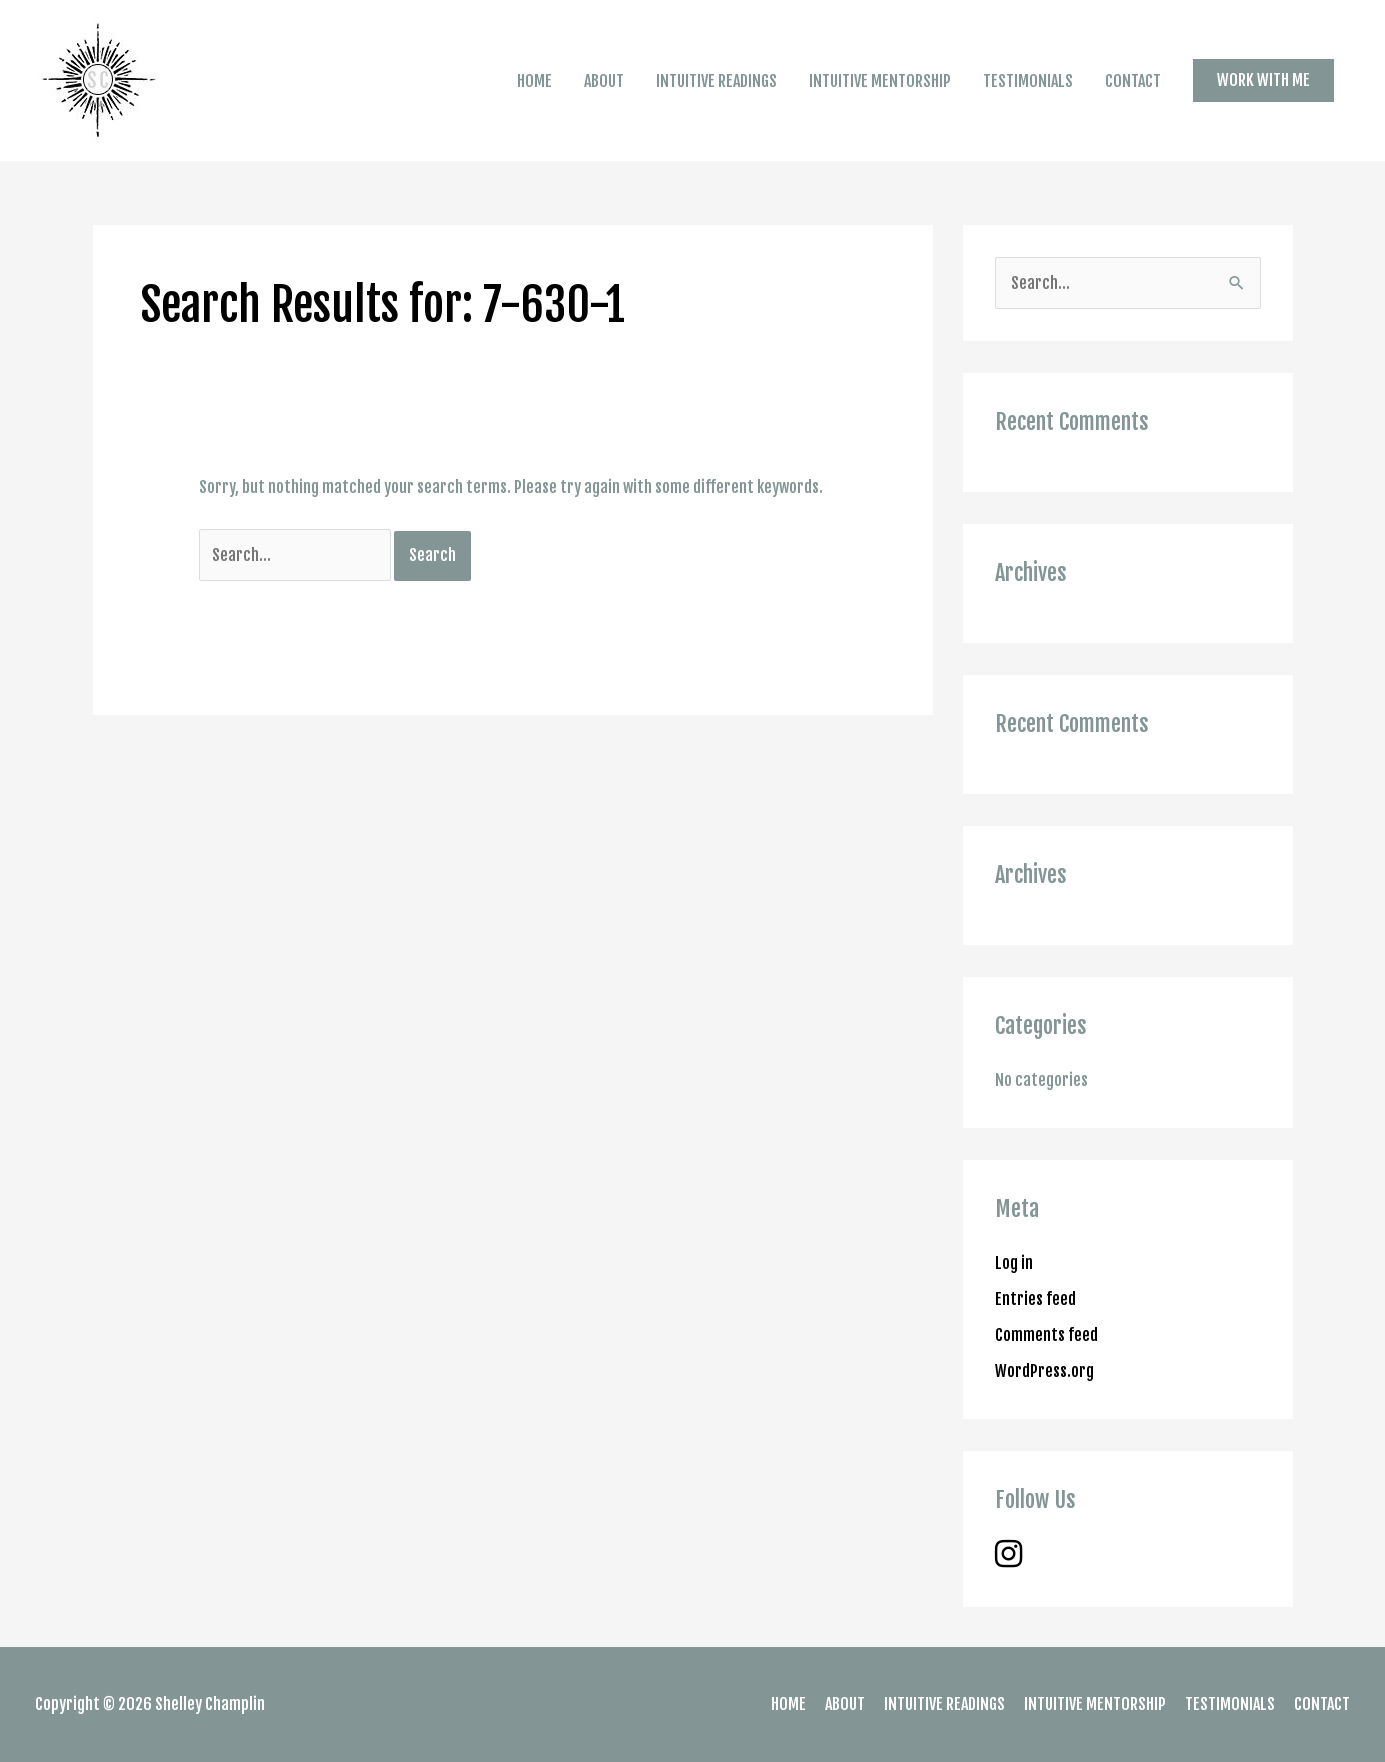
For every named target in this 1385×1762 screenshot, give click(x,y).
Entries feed (1035, 1299)
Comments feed (1046, 1335)
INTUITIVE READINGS (716, 81)
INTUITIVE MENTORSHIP (880, 81)
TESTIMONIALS (1028, 81)
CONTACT (1133, 81)
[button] (1263, 80)
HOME (534, 81)
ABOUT (604, 81)
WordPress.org (1044, 1371)
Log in (1014, 1263)
